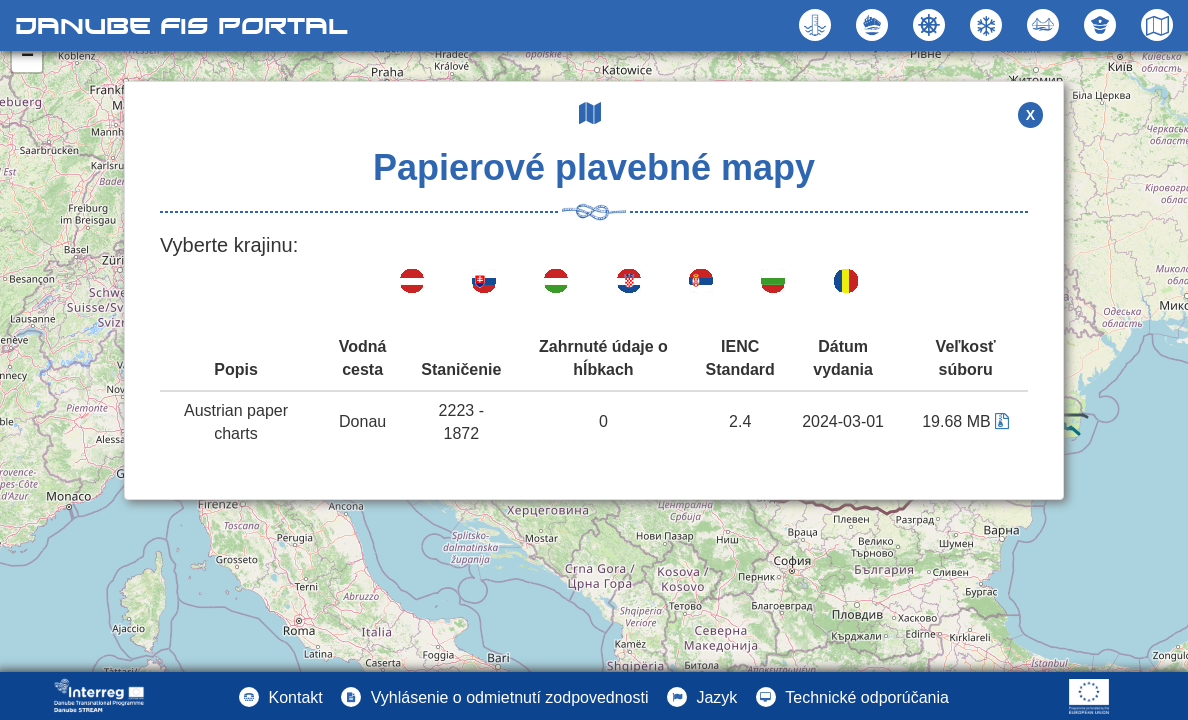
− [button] (27, 57)
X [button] (1030, 115)
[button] (1045, 25)
